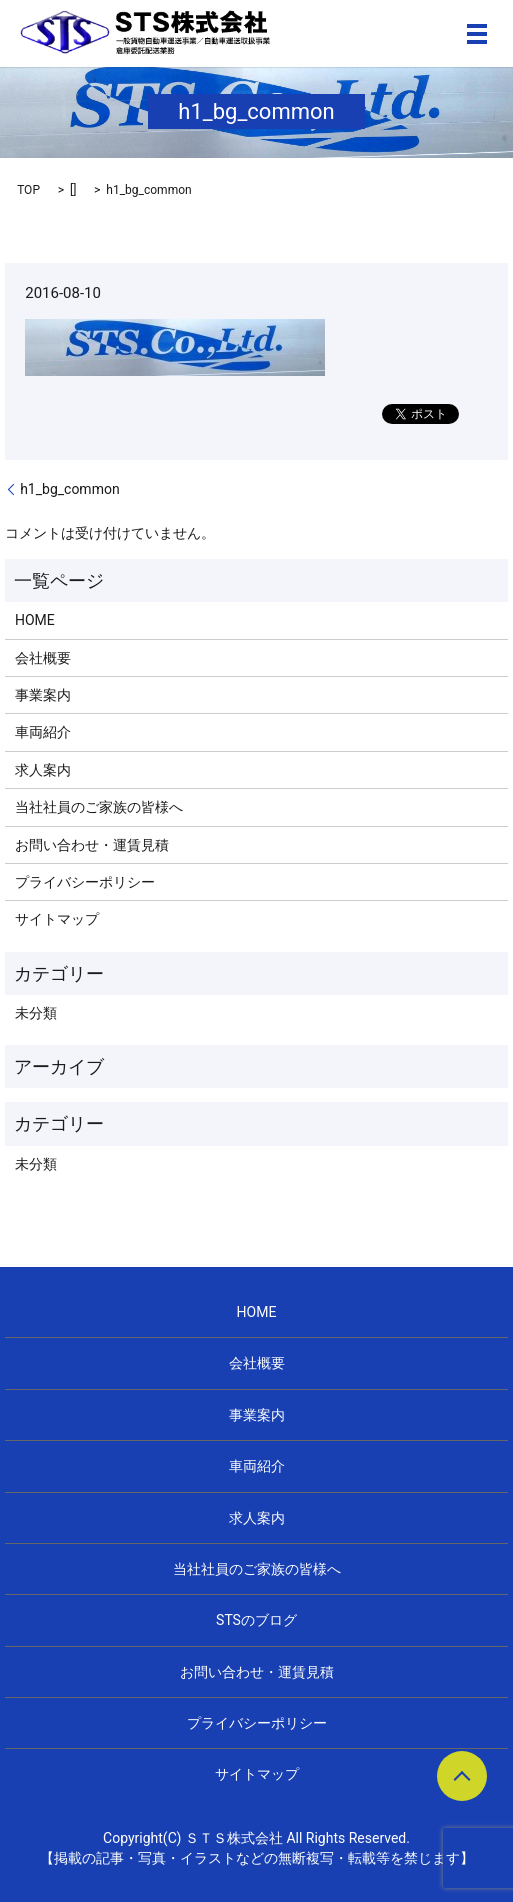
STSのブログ (256, 1620)
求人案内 (43, 770)
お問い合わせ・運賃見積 (92, 845)
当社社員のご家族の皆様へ (99, 807)
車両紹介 (43, 732)
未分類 (36, 1013)
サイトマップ (57, 919)
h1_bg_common (70, 489)
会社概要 (43, 658)
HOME (35, 620)
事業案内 (43, 695)
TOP (28, 190)
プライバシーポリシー (85, 882)
